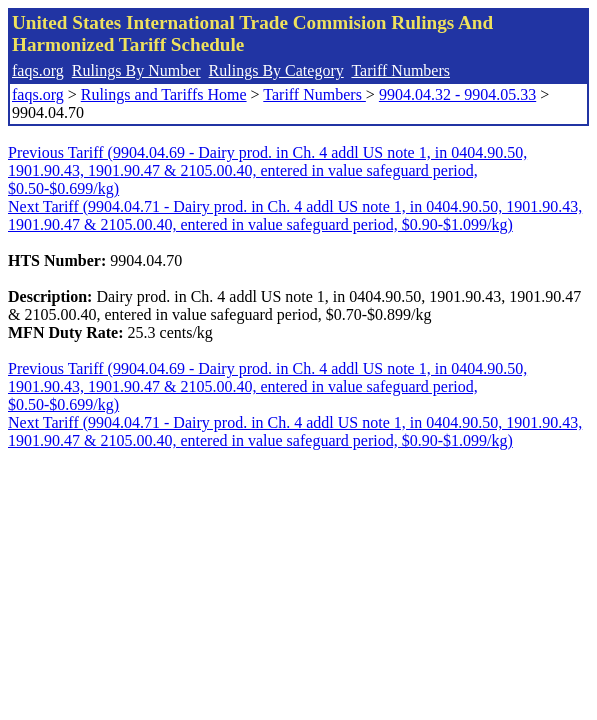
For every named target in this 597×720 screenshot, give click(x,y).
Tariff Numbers (400, 70)
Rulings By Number (136, 70)
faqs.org (38, 70)
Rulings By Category (276, 70)
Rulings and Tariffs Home (164, 94)
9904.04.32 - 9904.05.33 (457, 94)
